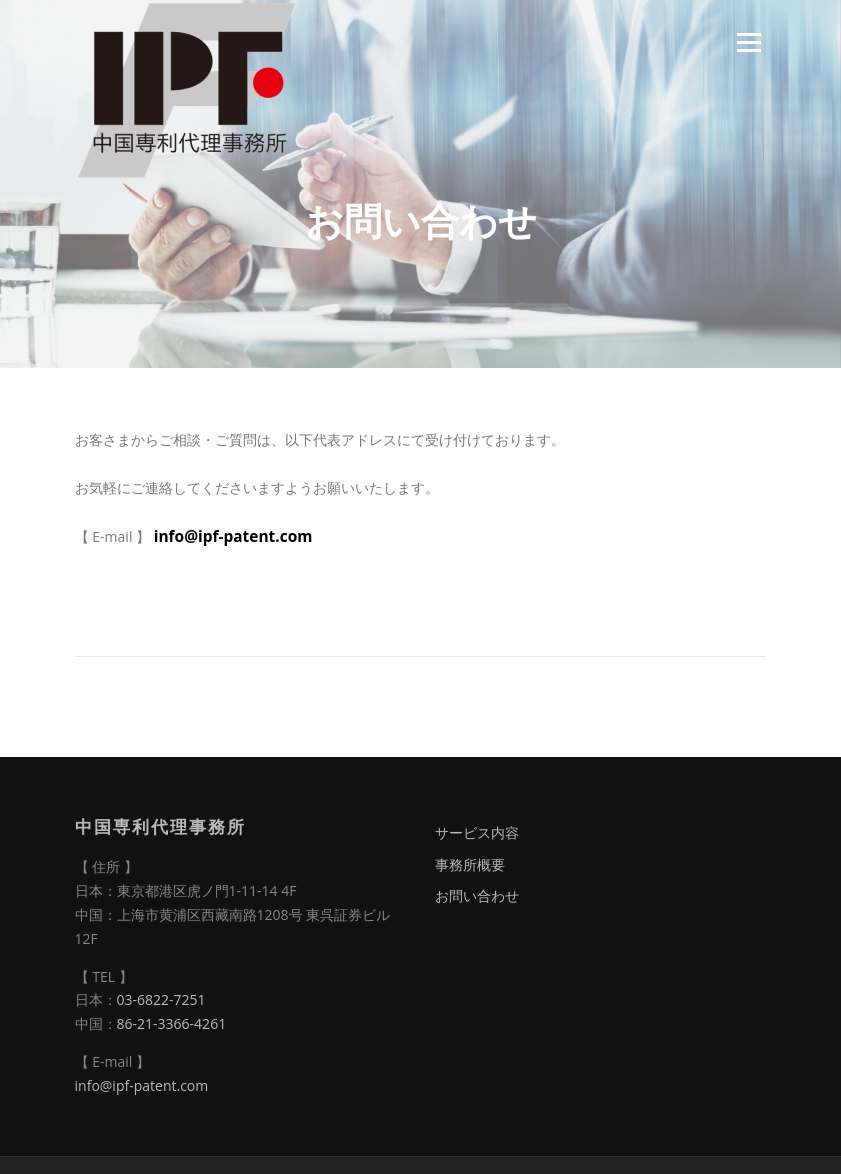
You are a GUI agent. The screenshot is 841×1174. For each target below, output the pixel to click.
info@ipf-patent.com (233, 536)
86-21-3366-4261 (172, 1023)
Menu (748, 42)
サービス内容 (477, 832)
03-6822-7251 (161, 999)
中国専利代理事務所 (160, 826)
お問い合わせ (477, 895)
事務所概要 (470, 864)
